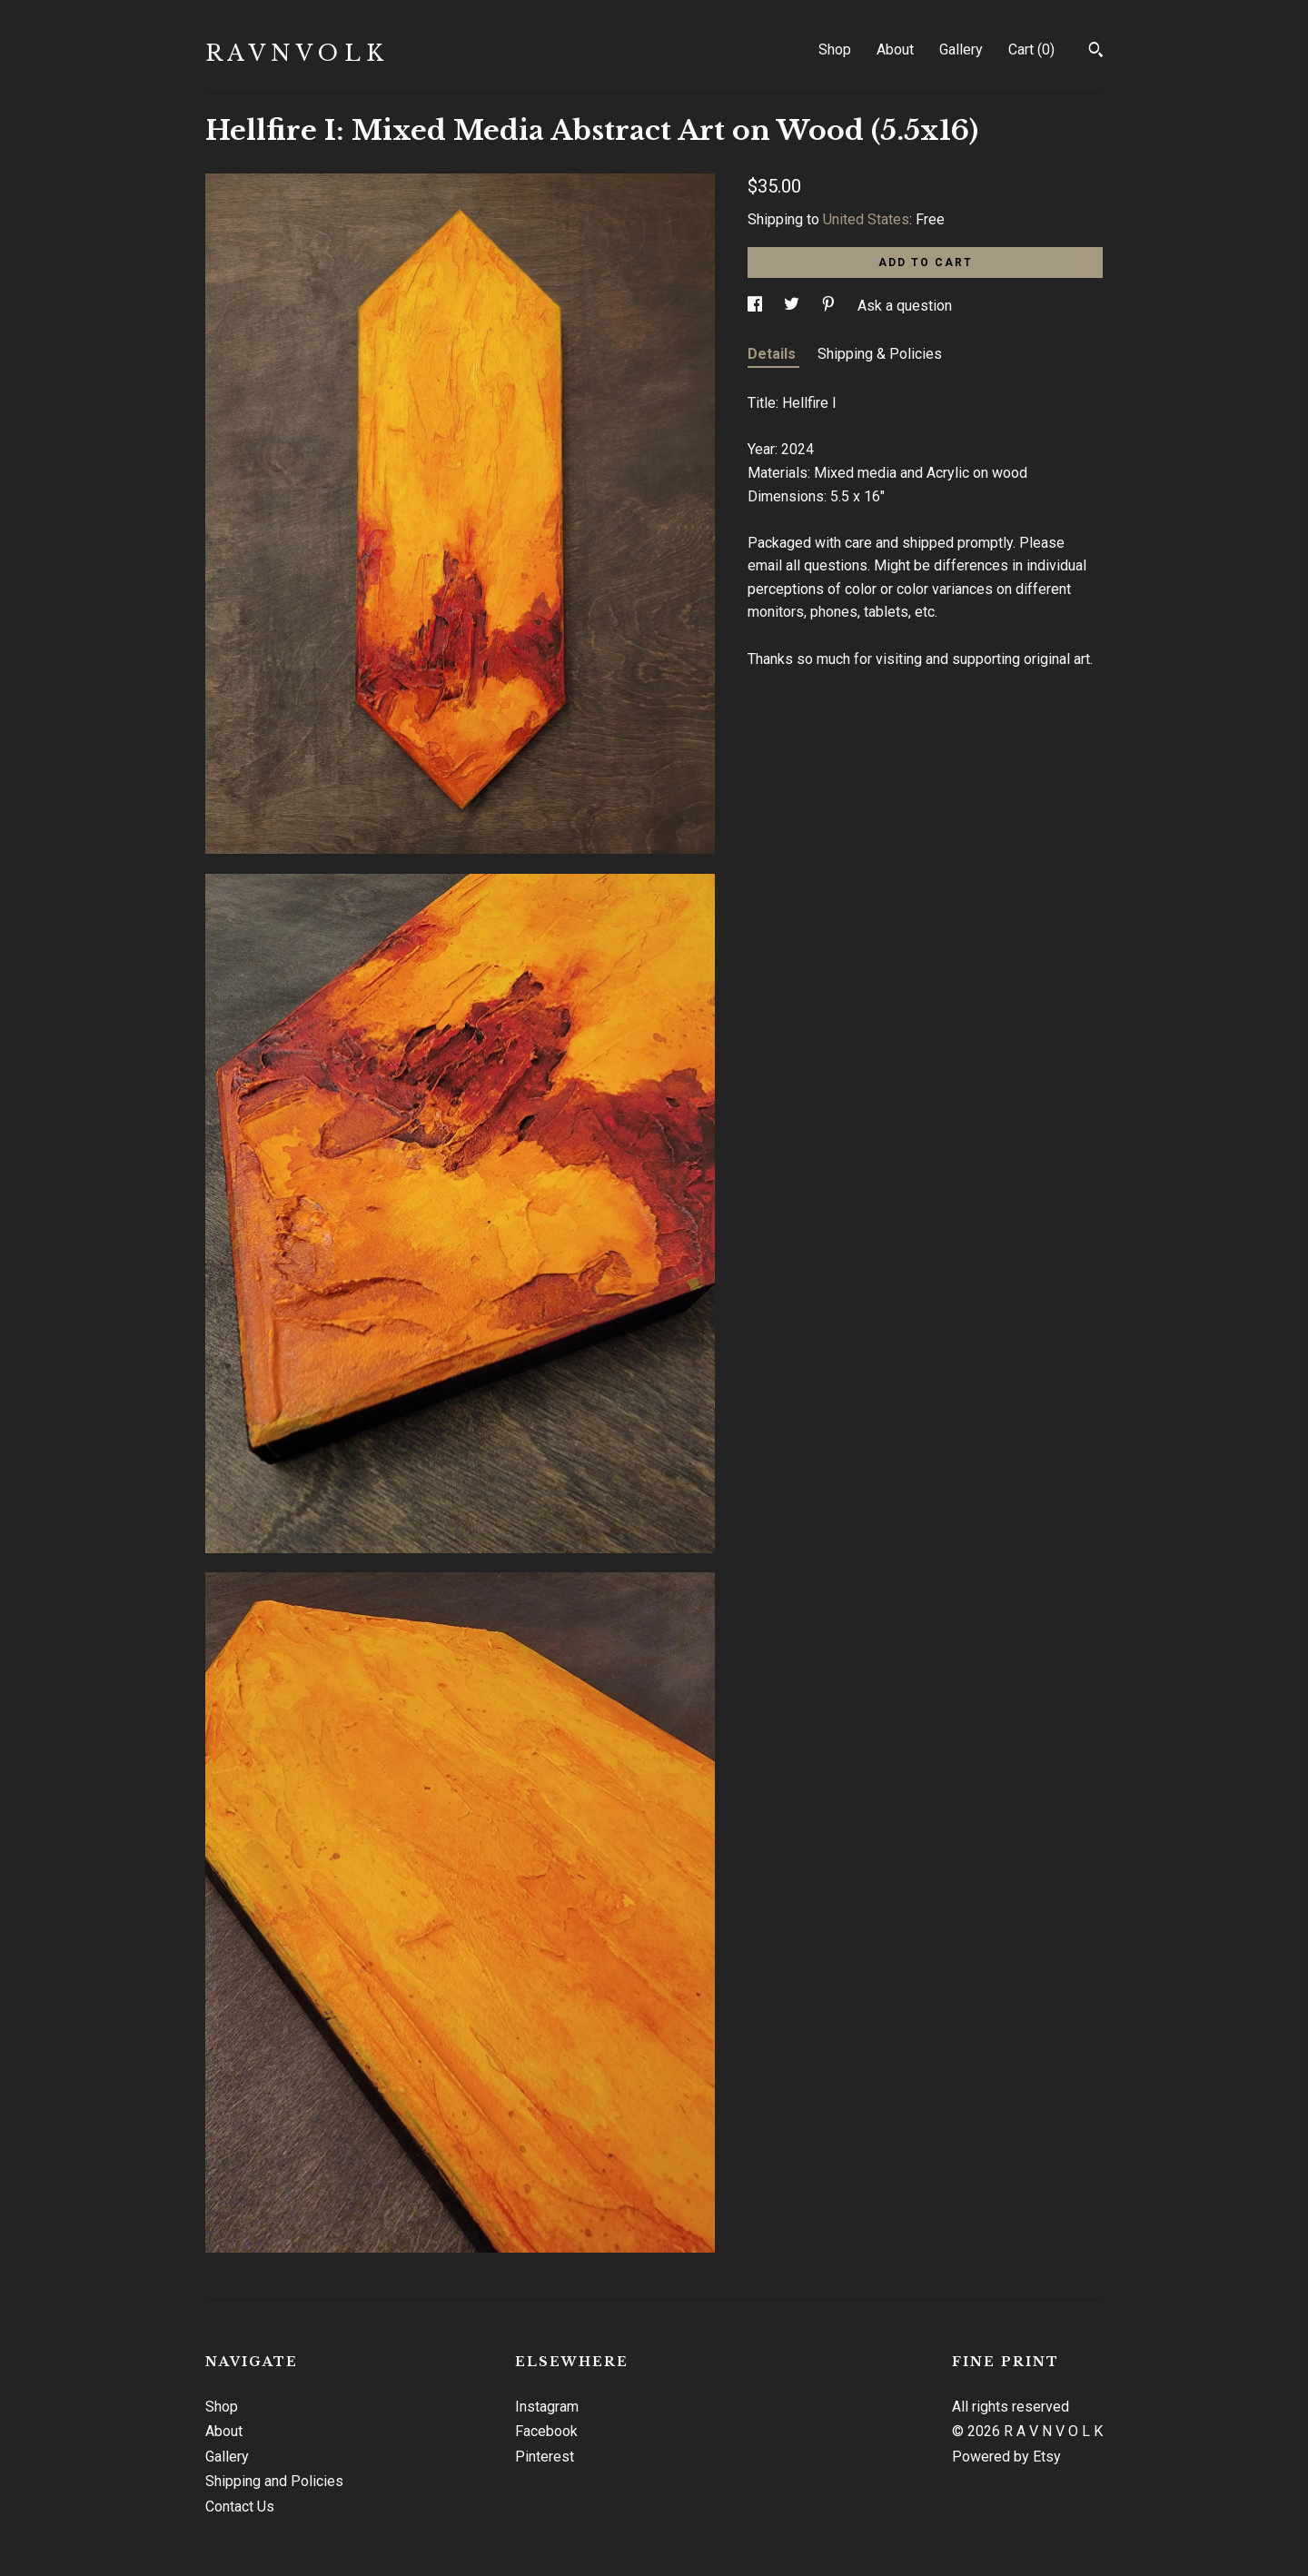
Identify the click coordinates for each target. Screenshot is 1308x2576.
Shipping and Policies (274, 2481)
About (895, 49)
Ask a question (904, 305)
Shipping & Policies (880, 353)
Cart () (1031, 49)
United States (866, 219)
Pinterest (544, 2456)
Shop (834, 49)
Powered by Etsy (1006, 2456)
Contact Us (239, 2506)
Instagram (547, 2406)
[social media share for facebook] (757, 305)
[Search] (1096, 52)
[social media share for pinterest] (830, 305)
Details (773, 353)
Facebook (546, 2431)
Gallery (961, 49)
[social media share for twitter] (793, 305)
